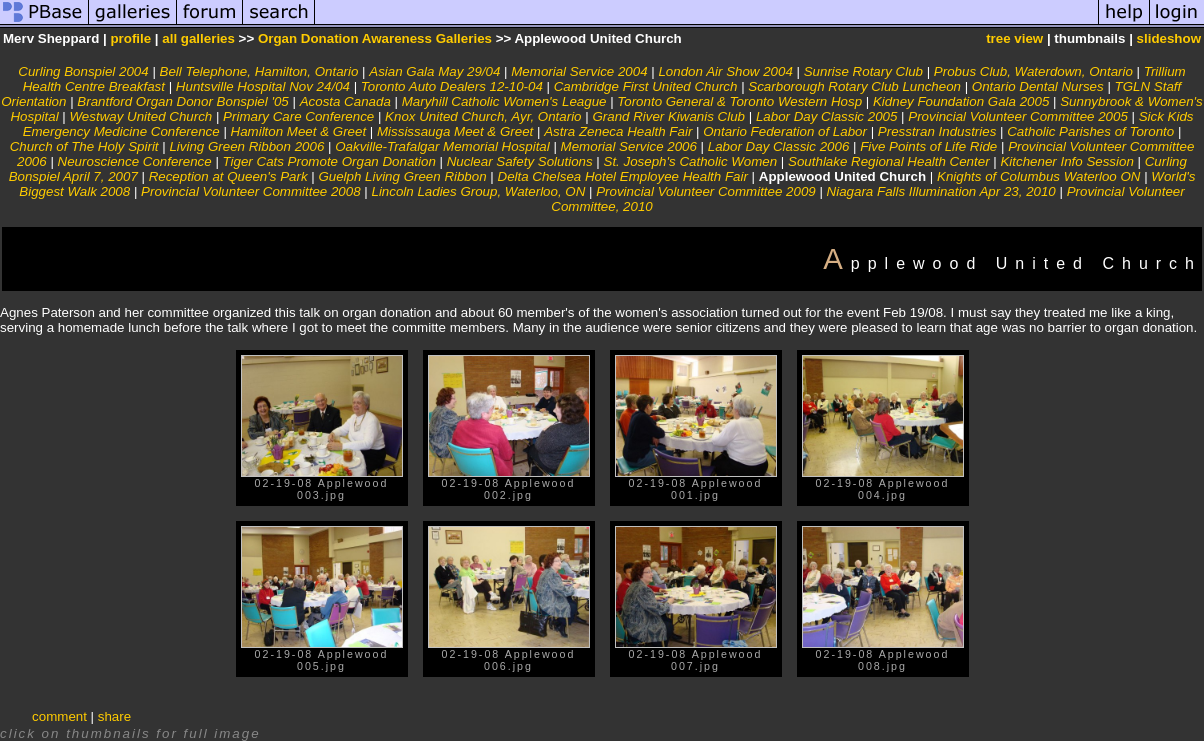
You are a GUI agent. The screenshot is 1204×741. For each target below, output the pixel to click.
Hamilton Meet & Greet (299, 131)
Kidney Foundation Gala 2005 (961, 101)
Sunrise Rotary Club (863, 71)
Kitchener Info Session (1066, 161)
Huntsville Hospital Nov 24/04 (263, 86)
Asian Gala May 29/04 (434, 71)
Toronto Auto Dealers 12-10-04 (452, 86)
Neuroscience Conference (135, 161)
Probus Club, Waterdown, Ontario (1033, 71)
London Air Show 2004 (725, 71)
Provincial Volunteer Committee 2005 (1018, 116)
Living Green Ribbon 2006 (246, 146)
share (114, 716)
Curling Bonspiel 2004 (83, 71)
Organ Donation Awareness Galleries (375, 38)
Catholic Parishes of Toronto (1090, 131)
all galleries (198, 38)
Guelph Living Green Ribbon (402, 176)
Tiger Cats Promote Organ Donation (329, 161)
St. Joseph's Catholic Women (691, 161)
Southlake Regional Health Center (889, 161)
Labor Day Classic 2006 (779, 146)
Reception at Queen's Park (228, 176)
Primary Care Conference (298, 116)
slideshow (1169, 38)
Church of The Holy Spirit (84, 146)
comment (59, 716)
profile (130, 38)
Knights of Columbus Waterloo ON (1038, 176)
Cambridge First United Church (646, 86)
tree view (1014, 38)
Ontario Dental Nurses (1038, 86)
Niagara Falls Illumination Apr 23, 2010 (941, 191)
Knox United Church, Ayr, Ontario (483, 116)
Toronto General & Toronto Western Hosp (739, 101)
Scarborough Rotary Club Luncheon (854, 86)
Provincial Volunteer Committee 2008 (251, 191)
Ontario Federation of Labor (785, 131)
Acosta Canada (345, 101)
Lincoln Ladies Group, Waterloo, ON (478, 191)
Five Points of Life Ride (928, 146)
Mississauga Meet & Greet (455, 131)
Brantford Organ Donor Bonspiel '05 (182, 101)
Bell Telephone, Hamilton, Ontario (259, 71)
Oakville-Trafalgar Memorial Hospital (442, 146)
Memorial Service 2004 (579, 71)
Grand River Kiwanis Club (668, 116)
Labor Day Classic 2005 (827, 116)
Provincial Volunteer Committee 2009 (706, 191)
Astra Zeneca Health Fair (618, 131)
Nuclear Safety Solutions (520, 161)
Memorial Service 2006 (629, 146)
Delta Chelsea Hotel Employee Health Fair (623, 176)
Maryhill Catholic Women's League (504, 101)
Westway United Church (141, 116)
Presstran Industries (937, 131)
